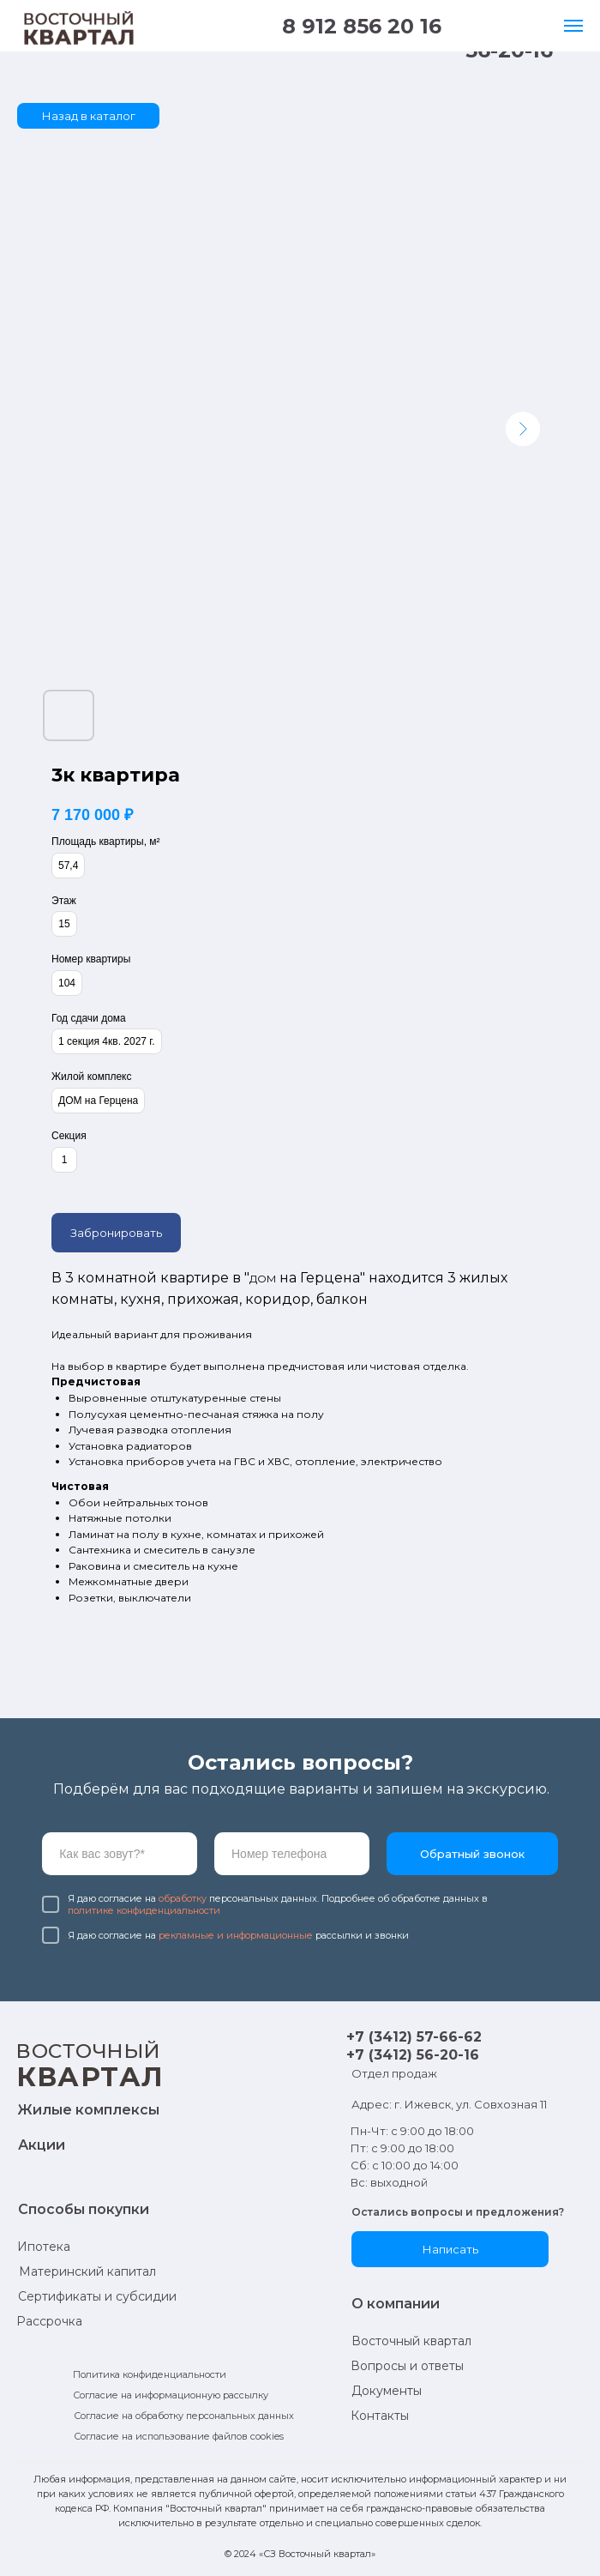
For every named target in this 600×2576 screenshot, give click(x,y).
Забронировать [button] (116, 1233)
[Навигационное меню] (573, 26)
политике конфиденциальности (144, 1910)
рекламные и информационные (236, 1935)
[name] (119, 1853)
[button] (450, 2249)
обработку (183, 1898)
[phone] (291, 1853)
